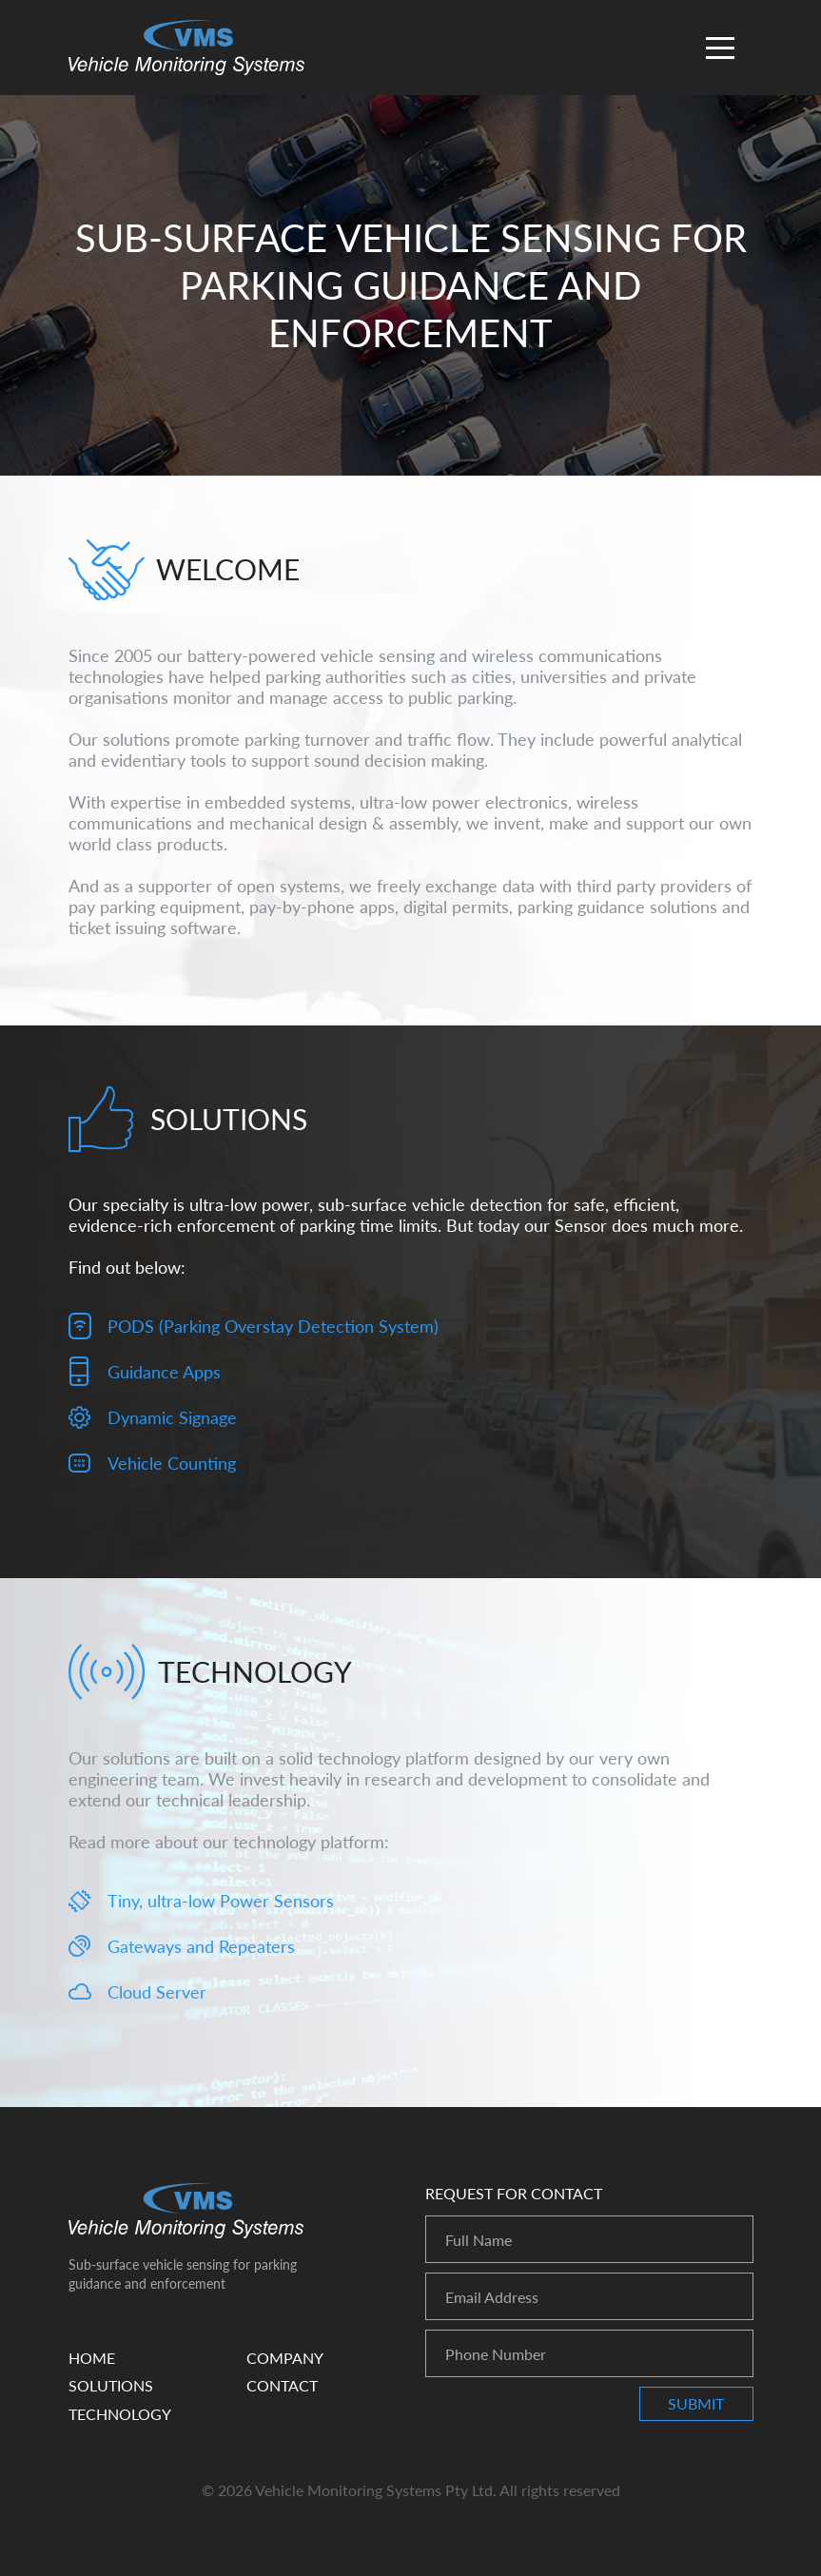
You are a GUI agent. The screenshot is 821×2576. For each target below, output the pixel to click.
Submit (696, 2403)
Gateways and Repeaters (201, 1946)
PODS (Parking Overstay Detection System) (273, 1326)
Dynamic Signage (172, 1417)
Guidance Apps (164, 1371)
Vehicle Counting (172, 1463)
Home (91, 2358)
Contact (282, 2385)
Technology (119, 2414)
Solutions (110, 2385)
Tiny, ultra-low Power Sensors (221, 1900)
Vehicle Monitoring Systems (186, 47)
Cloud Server (157, 1991)
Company (284, 2358)
